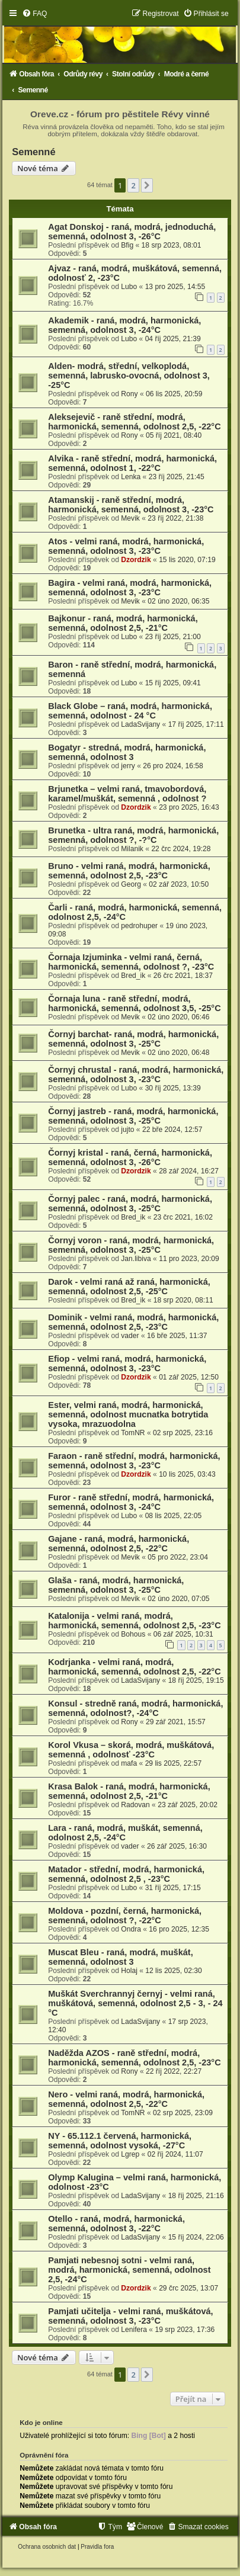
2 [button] (133, 185)
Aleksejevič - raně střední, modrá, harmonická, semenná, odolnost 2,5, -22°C (134, 421)
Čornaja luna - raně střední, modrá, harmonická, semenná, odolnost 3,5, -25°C (134, 1003)
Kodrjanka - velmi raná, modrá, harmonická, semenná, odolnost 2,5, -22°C (134, 1666)
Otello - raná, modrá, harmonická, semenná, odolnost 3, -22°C (116, 2223)
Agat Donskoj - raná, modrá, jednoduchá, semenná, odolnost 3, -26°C (132, 231)
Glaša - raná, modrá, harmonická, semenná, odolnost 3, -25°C (116, 1585)
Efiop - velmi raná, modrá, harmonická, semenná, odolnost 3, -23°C (127, 1363)
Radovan (135, 1805)
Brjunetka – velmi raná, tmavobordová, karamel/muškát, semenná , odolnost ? (127, 793)
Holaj (129, 1971)
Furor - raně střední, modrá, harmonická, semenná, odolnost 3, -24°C (131, 1502)
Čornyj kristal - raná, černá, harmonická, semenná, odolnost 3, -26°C (130, 1157)
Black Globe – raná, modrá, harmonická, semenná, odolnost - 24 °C (130, 710)
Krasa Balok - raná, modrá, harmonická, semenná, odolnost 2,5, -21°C (129, 1791)
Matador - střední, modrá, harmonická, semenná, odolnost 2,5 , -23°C (126, 1874)
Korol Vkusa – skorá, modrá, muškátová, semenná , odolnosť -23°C (131, 1749)
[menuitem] (34, 13)
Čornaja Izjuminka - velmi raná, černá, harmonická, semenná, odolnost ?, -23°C (131, 961)
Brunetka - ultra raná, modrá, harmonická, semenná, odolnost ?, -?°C (133, 835)
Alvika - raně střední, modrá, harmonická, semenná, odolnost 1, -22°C (132, 463)
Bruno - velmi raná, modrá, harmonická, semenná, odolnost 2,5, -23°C (129, 870)
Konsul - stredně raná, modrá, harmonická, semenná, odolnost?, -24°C (135, 1708)
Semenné (33, 151)
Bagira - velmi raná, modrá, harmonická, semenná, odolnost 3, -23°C (130, 587)
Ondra (131, 1929)
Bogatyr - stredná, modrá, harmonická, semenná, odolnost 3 (127, 752)
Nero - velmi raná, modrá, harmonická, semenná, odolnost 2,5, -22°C (126, 2099)
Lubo (129, 287)
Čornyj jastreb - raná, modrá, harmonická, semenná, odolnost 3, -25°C (133, 1115)
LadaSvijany (140, 724)
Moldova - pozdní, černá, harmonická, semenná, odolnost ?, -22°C (124, 1915)
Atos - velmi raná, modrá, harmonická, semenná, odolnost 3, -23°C (126, 546)
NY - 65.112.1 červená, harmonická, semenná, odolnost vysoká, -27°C (119, 2140)
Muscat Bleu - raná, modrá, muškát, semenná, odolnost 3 (120, 1957)
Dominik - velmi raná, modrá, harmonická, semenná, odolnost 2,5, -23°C (133, 1322)
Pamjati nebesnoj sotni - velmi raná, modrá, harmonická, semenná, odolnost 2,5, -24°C (129, 2270)
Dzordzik (136, 560)
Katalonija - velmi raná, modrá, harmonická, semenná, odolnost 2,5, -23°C (134, 1620)
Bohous (133, 1634)
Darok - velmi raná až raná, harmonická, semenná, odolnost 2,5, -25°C (129, 1286)
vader (130, 1336)
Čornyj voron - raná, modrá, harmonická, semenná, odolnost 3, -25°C (131, 1245)
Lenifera (134, 2329)
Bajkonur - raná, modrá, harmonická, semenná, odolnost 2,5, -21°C (122, 623)
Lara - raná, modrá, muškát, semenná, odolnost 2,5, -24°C (125, 1832)
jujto (127, 1129)
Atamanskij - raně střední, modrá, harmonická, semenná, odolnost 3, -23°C (130, 504)
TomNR (133, 1433)
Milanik (132, 849)
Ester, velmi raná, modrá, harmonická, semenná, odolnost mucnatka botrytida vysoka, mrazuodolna (128, 1414)
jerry (128, 766)
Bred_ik (133, 975)
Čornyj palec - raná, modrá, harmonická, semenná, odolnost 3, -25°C (130, 1203)
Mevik (130, 518)
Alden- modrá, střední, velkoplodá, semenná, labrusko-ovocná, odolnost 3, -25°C (129, 375)
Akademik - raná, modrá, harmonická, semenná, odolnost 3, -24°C (124, 325)
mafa (129, 1763)
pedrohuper (139, 926)
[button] (147, 185)
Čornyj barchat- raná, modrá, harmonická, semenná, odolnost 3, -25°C (133, 1038)
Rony (129, 394)
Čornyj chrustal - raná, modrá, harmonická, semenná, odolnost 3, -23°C (135, 1074)
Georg (131, 884)
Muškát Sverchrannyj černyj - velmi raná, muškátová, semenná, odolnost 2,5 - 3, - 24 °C (135, 2003)
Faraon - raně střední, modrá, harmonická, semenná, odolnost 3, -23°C (134, 1460)
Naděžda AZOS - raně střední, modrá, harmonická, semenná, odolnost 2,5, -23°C (134, 2057)
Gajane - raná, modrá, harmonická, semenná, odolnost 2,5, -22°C (118, 1543)
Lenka (130, 477)
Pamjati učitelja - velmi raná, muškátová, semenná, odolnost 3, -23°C (130, 2315)
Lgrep (130, 2154)
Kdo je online (41, 2422)
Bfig (127, 245)
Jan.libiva (136, 1259)
